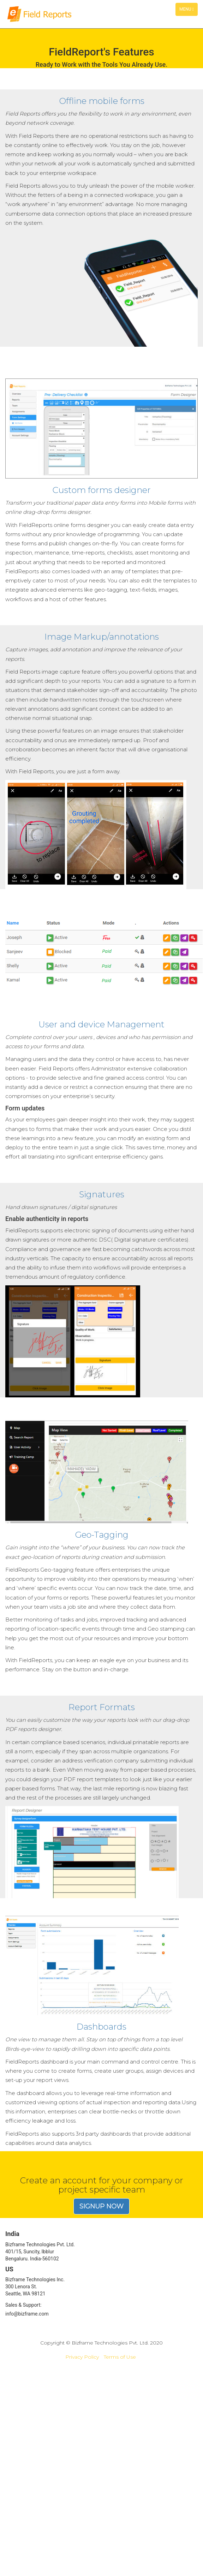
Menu (188, 11)
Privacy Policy (82, 2357)
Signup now (101, 2206)
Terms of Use (120, 2357)
